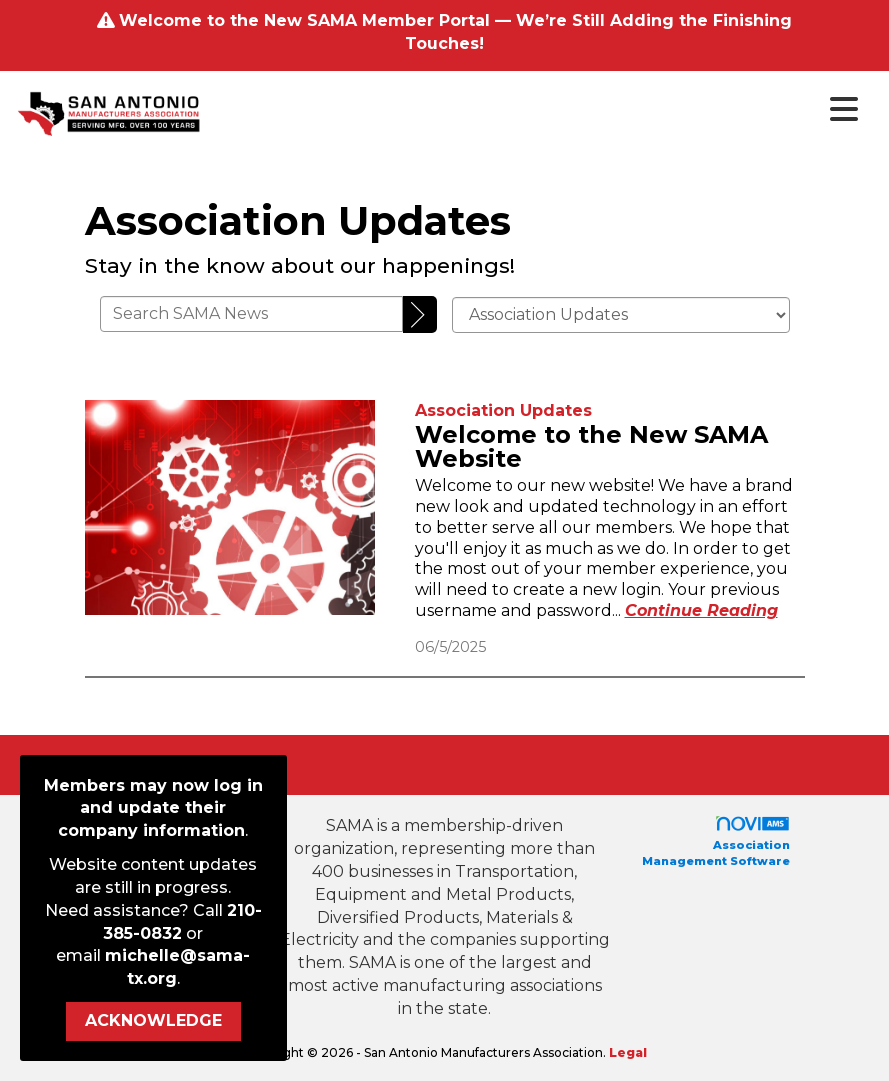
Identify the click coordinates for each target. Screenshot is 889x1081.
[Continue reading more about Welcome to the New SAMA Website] (701, 610)
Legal (628, 1052)
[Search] (420, 315)
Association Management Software (716, 841)
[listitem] (503, 410)
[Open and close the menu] (536, 110)
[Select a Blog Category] (621, 315)
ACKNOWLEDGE (153, 1020)
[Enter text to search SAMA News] (252, 314)
